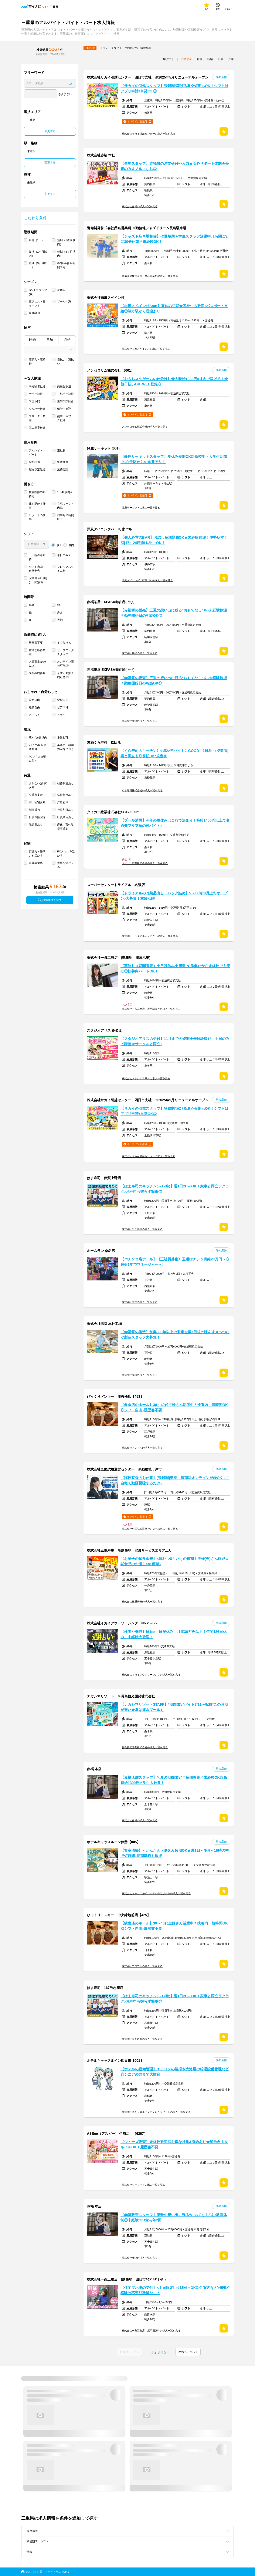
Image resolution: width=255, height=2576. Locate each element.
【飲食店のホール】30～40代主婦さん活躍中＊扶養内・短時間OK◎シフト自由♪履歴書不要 (174, 1407)
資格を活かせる (65, 865)
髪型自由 (62, 700)
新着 (200, 59)
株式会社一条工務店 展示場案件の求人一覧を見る (151, 1008)
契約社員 (34, 462)
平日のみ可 (64, 555)
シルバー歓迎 (37, 408)
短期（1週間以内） (66, 242)
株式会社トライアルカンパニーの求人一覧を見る (150, 936)
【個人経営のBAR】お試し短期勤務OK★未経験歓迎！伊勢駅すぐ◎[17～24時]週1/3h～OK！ (174, 540)
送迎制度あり (65, 794)
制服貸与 (34, 809)
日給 (49, 340)
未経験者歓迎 (37, 386)
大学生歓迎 (36, 393)
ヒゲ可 (61, 714)
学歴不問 (34, 401)
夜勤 (60, 619)
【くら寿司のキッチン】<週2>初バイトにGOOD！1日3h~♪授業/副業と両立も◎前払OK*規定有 (174, 753)
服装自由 (34, 707)
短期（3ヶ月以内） (66, 253)
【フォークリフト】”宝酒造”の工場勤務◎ (126, 48)
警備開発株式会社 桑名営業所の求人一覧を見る (150, 276)
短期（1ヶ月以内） (38, 253)
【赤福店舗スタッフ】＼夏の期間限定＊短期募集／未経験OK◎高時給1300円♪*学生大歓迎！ (173, 1780)
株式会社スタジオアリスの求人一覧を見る (146, 1078)
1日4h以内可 (65, 492)
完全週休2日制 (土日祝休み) (38, 580)
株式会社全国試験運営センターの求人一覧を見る (150, 1528)
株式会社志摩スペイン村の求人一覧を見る (146, 348)
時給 (32, 340)
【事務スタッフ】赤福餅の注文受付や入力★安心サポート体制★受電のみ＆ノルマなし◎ (174, 166)
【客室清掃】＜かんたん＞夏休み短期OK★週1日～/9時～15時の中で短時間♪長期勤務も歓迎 (174, 1853)
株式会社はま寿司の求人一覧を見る (142, 1229)
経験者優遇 (36, 863)
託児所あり (36, 824)
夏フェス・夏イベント (37, 303)
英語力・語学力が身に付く (65, 747)
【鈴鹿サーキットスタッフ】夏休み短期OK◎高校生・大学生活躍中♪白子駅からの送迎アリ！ (173, 459)
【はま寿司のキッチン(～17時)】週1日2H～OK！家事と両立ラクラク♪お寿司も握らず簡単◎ (174, 1189)
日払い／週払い (65, 361)
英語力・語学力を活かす (37, 853)
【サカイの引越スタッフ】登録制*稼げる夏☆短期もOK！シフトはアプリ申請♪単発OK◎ (174, 88)
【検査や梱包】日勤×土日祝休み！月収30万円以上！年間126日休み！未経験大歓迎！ (173, 1634)
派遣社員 (62, 462)
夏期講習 (34, 313)
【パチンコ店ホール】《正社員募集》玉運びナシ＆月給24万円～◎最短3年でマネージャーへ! (174, 1262)
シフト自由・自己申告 (37, 568)
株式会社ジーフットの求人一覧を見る (143, 2184)
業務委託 (62, 469)
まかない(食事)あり (38, 785)
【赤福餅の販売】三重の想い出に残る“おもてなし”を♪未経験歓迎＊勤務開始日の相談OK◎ (173, 613)
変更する (49, 131)
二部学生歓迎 (65, 393)
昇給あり (62, 802)
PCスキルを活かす (66, 853)
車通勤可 (62, 737)
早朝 (31, 605)
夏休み (61, 290)
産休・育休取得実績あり (65, 826)
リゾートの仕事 (37, 517)
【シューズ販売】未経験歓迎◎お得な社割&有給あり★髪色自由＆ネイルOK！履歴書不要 (174, 2144)
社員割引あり (65, 809)
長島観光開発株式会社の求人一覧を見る (145, 1747)
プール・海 (64, 301)
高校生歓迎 (64, 386)
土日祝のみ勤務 (37, 557)
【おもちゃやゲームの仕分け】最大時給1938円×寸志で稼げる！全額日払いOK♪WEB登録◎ (174, 381)
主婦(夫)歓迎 (65, 401)
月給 (67, 340)
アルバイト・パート (37, 452)
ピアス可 (62, 707)
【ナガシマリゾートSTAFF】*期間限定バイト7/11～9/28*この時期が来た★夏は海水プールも (174, 1707)
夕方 (60, 612)
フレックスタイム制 (65, 568)
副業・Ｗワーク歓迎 (65, 418)
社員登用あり (65, 817)
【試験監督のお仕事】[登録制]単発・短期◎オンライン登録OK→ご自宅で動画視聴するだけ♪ (174, 1480)
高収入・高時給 (37, 361)
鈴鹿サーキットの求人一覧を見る (141, 507)
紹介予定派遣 (37, 469)
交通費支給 (36, 794)
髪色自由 (34, 700)
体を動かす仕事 (37, 505)
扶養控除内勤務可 (37, 494)
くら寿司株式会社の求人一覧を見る (142, 790)
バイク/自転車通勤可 (37, 747)
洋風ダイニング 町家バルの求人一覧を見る (147, 580)
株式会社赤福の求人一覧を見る (139, 206)
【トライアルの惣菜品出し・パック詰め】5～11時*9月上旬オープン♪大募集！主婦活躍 (173, 896)
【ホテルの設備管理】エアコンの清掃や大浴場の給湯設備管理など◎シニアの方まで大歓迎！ (174, 2071)
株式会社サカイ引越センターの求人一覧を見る (148, 133)
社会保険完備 (37, 817)
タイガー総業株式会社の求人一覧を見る (145, 863)
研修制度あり (65, 783)
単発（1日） (36, 240)
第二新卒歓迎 (37, 427)
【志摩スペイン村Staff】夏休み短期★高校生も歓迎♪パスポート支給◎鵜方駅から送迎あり (174, 308)
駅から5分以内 (38, 737)
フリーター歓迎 (37, 418)
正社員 (61, 450)
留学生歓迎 (64, 408)
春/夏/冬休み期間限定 (66, 265)
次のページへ (187, 2352)
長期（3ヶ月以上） (38, 265)
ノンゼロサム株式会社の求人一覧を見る (145, 426)
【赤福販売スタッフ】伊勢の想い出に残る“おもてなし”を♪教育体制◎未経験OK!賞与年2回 (173, 2217)
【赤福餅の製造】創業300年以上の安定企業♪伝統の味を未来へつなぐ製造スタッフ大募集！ (175, 1334)
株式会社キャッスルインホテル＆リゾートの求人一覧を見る (156, 1893)
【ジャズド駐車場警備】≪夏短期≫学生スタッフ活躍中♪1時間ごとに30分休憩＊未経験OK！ (174, 239)
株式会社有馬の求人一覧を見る (139, 1302)
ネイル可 (34, 714)
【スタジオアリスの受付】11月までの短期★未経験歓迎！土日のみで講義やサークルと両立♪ (174, 1041)
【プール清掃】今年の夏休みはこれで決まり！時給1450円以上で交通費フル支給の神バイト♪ (175, 823)
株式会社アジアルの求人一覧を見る (142, 1447)
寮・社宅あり (37, 802)
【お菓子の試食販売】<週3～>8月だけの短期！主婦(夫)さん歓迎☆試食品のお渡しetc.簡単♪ (174, 1561)
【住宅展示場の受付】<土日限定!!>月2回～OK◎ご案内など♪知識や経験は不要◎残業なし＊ (175, 2290)
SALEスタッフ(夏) (38, 292)
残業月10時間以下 (65, 517)
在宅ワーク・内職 (65, 505)
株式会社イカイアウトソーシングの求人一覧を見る (151, 1674)
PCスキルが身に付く (38, 758)
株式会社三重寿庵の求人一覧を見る (142, 1601)
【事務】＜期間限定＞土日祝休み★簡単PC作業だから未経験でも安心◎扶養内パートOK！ (175, 968)
